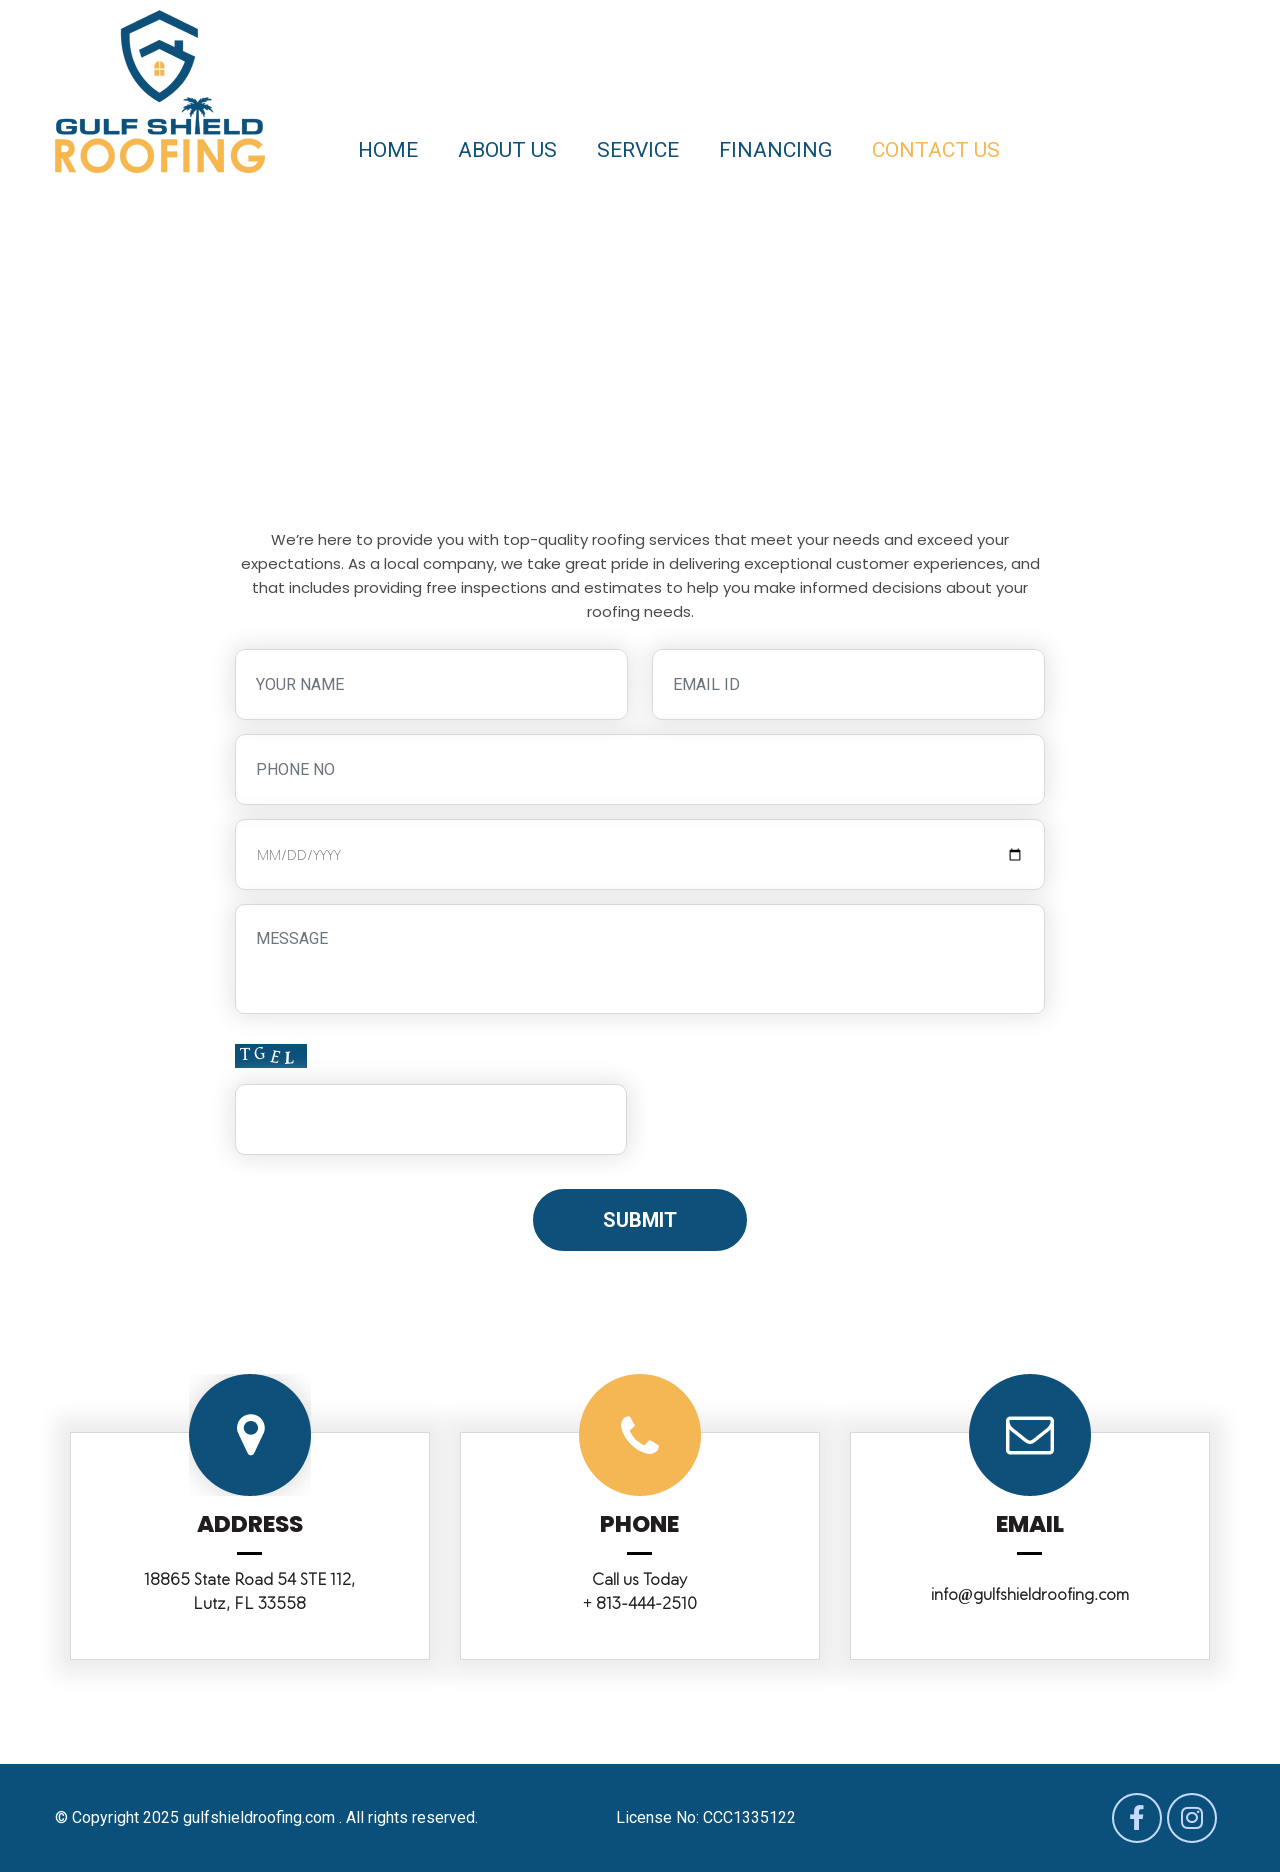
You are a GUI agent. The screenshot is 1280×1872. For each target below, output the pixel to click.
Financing (775, 150)
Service (638, 150)
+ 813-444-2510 (640, 1603)
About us (507, 150)
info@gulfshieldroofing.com (1030, 1594)
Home (388, 150)
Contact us (936, 150)
